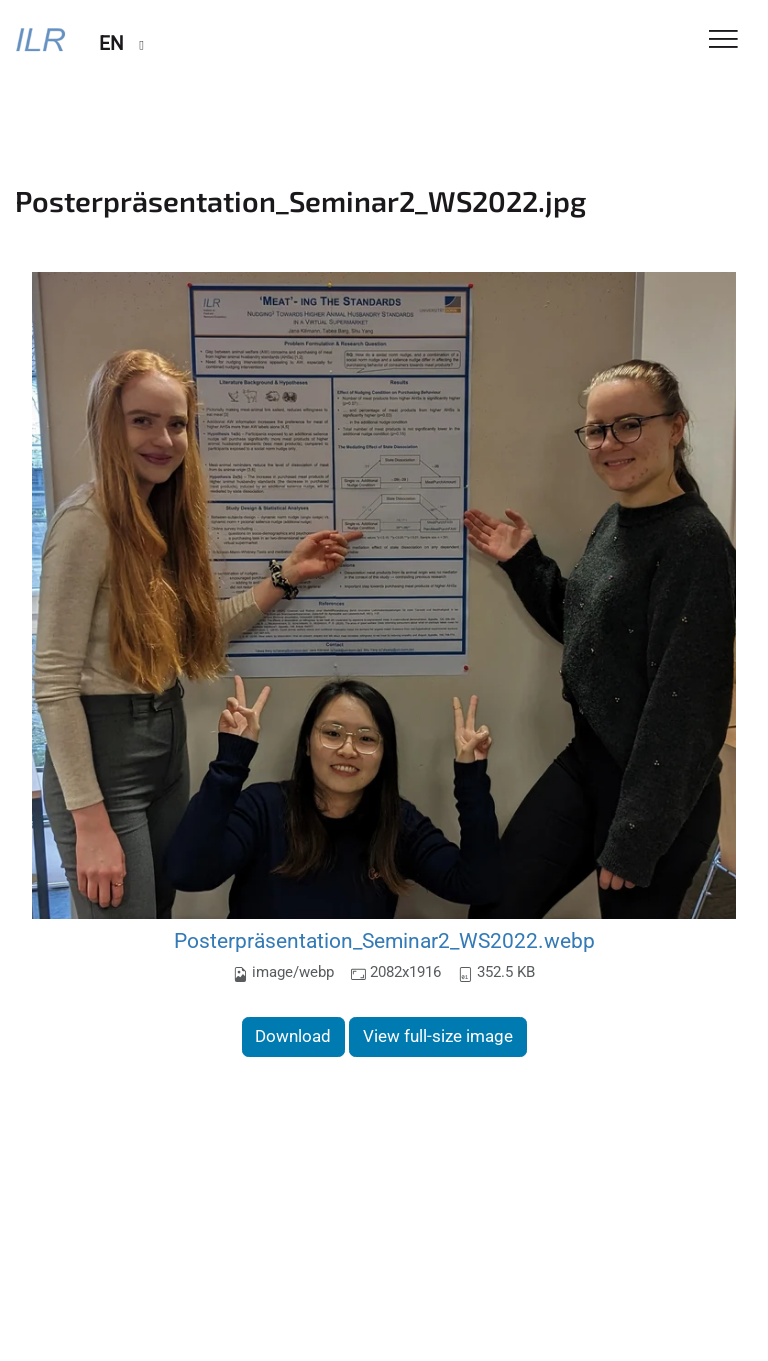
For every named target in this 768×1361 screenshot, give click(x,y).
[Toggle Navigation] (723, 40)
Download (293, 1036)
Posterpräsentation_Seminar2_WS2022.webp (384, 940)
